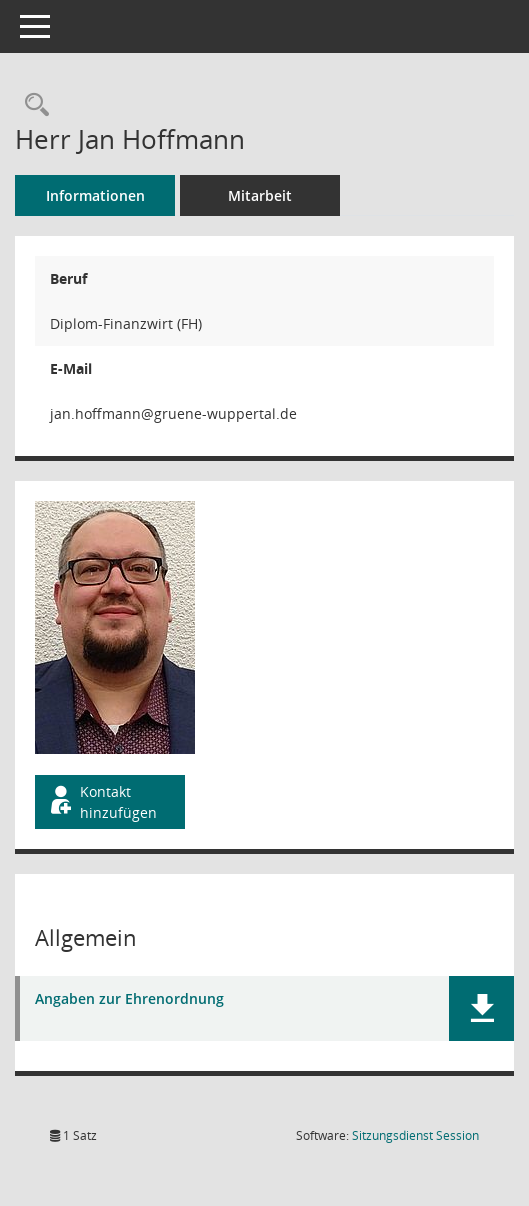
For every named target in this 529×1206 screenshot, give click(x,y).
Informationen (95, 195)
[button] (481, 1008)
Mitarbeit (260, 195)
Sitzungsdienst (415, 1135)
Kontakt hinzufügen (102, 802)
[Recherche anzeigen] (32, 105)
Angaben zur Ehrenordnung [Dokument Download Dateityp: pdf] (129, 999)
